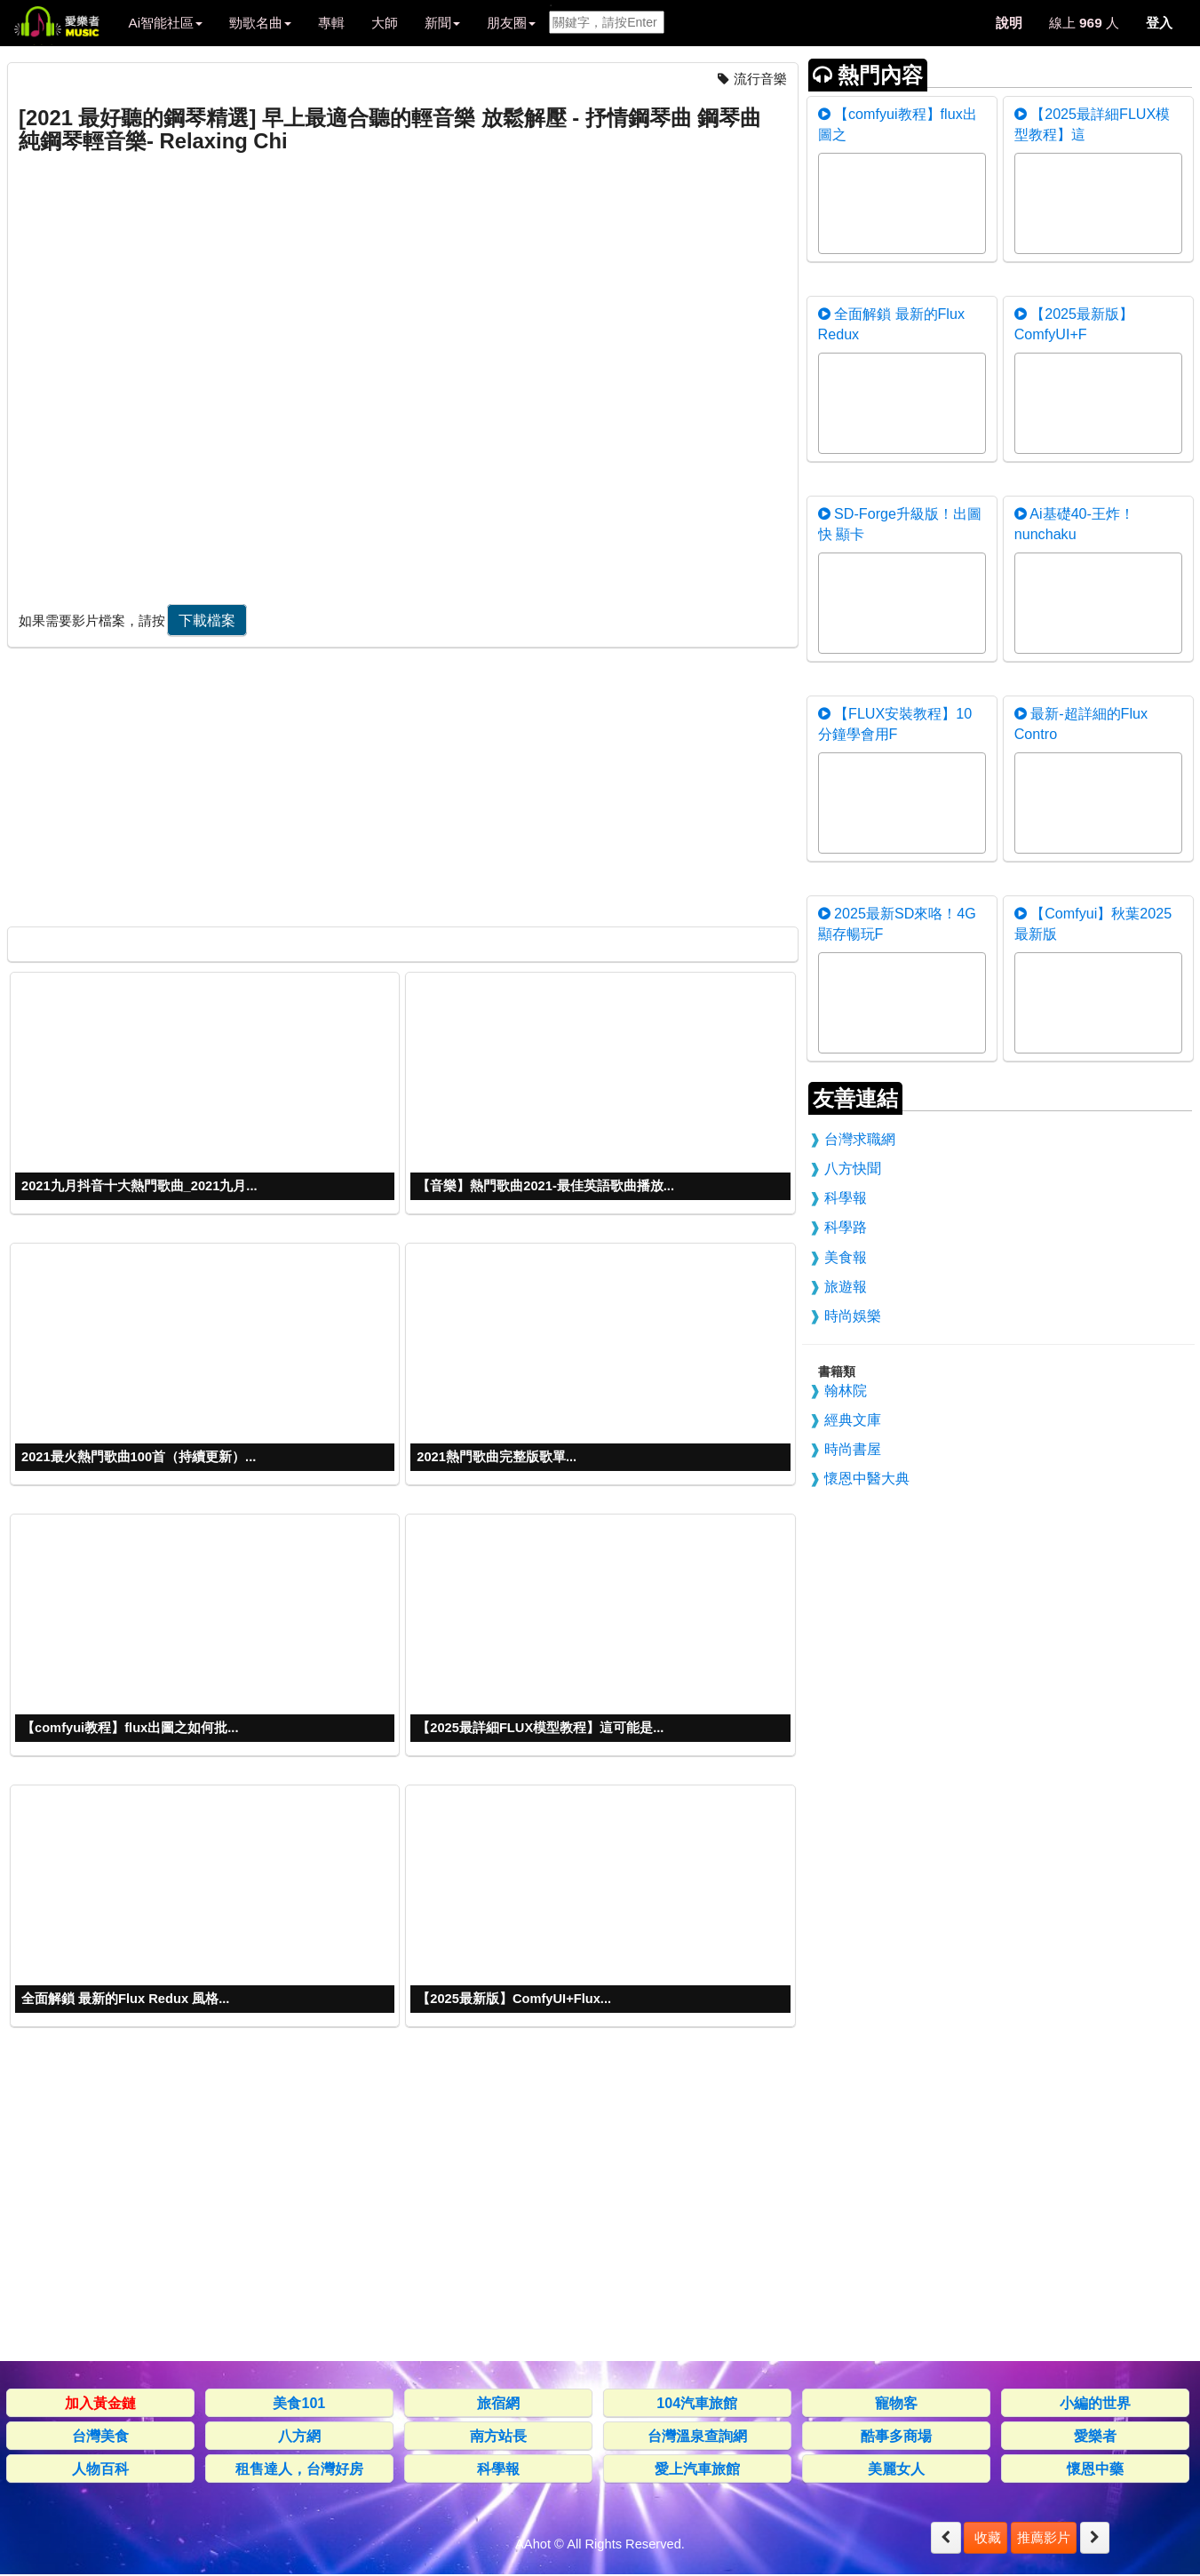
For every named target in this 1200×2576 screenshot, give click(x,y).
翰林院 (845, 1390)
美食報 (845, 1257)
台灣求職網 (859, 1139)
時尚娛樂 (852, 1316)
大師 (384, 22)
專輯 (331, 22)
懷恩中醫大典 (867, 1478)
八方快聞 (852, 1168)
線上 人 (1084, 22)
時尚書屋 (852, 1449)
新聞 (442, 22)
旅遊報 (845, 1286)
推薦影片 (1043, 2537)
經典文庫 (852, 1419)
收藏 (985, 2537)
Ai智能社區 (165, 22)
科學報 (845, 1197)
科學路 (845, 1227)
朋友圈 (511, 22)
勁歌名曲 (260, 22)
